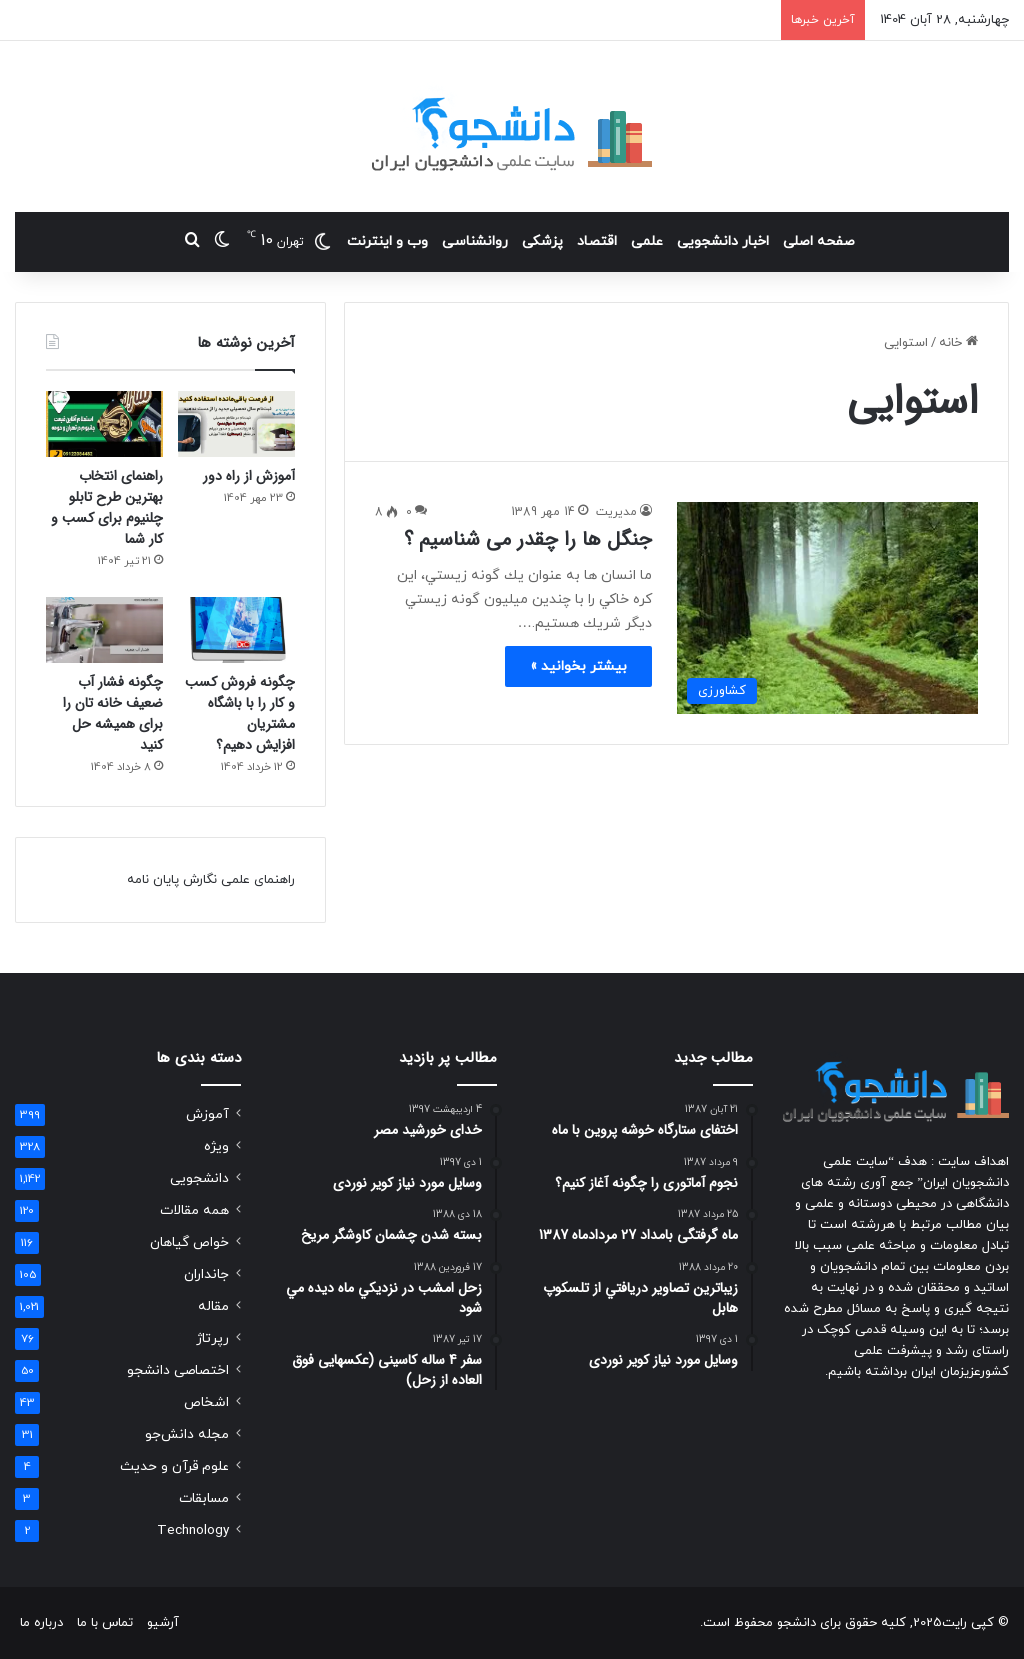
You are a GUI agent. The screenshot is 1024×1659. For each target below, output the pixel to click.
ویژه (216, 1146)
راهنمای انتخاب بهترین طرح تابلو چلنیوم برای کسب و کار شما (107, 507)
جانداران (206, 1274)
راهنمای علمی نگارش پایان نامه (211, 880)
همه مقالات (194, 1210)
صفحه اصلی (819, 241)
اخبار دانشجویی (723, 241)
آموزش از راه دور (249, 476)
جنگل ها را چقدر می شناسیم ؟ (528, 539)
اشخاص (206, 1402)
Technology (193, 1530)
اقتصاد (597, 241)
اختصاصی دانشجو (178, 1370)
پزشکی (542, 241)
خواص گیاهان (189, 1242)
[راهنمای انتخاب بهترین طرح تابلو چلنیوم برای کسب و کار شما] (104, 424)
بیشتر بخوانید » (578, 666)
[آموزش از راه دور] (236, 424)
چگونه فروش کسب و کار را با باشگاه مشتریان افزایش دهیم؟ (240, 713)
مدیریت (616, 512)
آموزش (207, 1114)
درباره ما (41, 1623)
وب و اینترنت (387, 241)
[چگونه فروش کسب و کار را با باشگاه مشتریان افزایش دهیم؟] (236, 630)
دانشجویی (199, 1178)
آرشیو (163, 1623)
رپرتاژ (212, 1338)
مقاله (213, 1306)
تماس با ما (105, 1623)
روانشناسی (475, 241)
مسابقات (204, 1498)
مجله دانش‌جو (187, 1434)
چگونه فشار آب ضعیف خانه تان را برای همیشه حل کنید (113, 713)
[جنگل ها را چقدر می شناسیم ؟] (827, 607)
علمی (647, 241)
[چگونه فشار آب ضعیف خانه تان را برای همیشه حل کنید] (104, 630)
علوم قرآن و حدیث (174, 1466)
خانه (958, 343)
